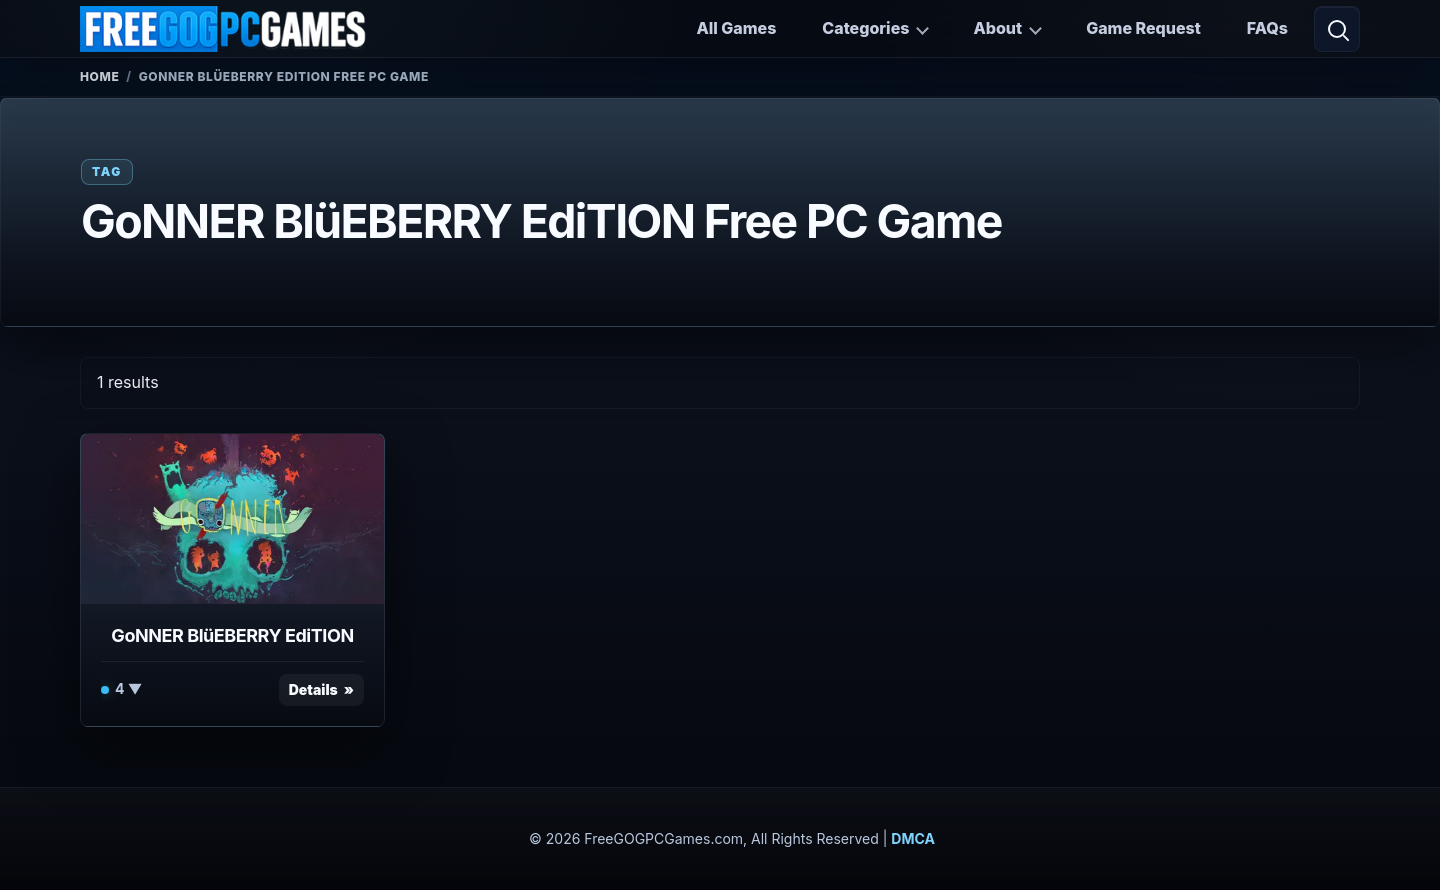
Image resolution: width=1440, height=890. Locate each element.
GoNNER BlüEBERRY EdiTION (232, 635)
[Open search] (1337, 29)
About (997, 28)
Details (313, 689)
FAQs (1267, 28)
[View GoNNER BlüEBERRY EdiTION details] (232, 519)
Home (99, 76)
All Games (736, 28)
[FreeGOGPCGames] (224, 29)
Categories (865, 28)
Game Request (1143, 28)
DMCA (913, 838)
